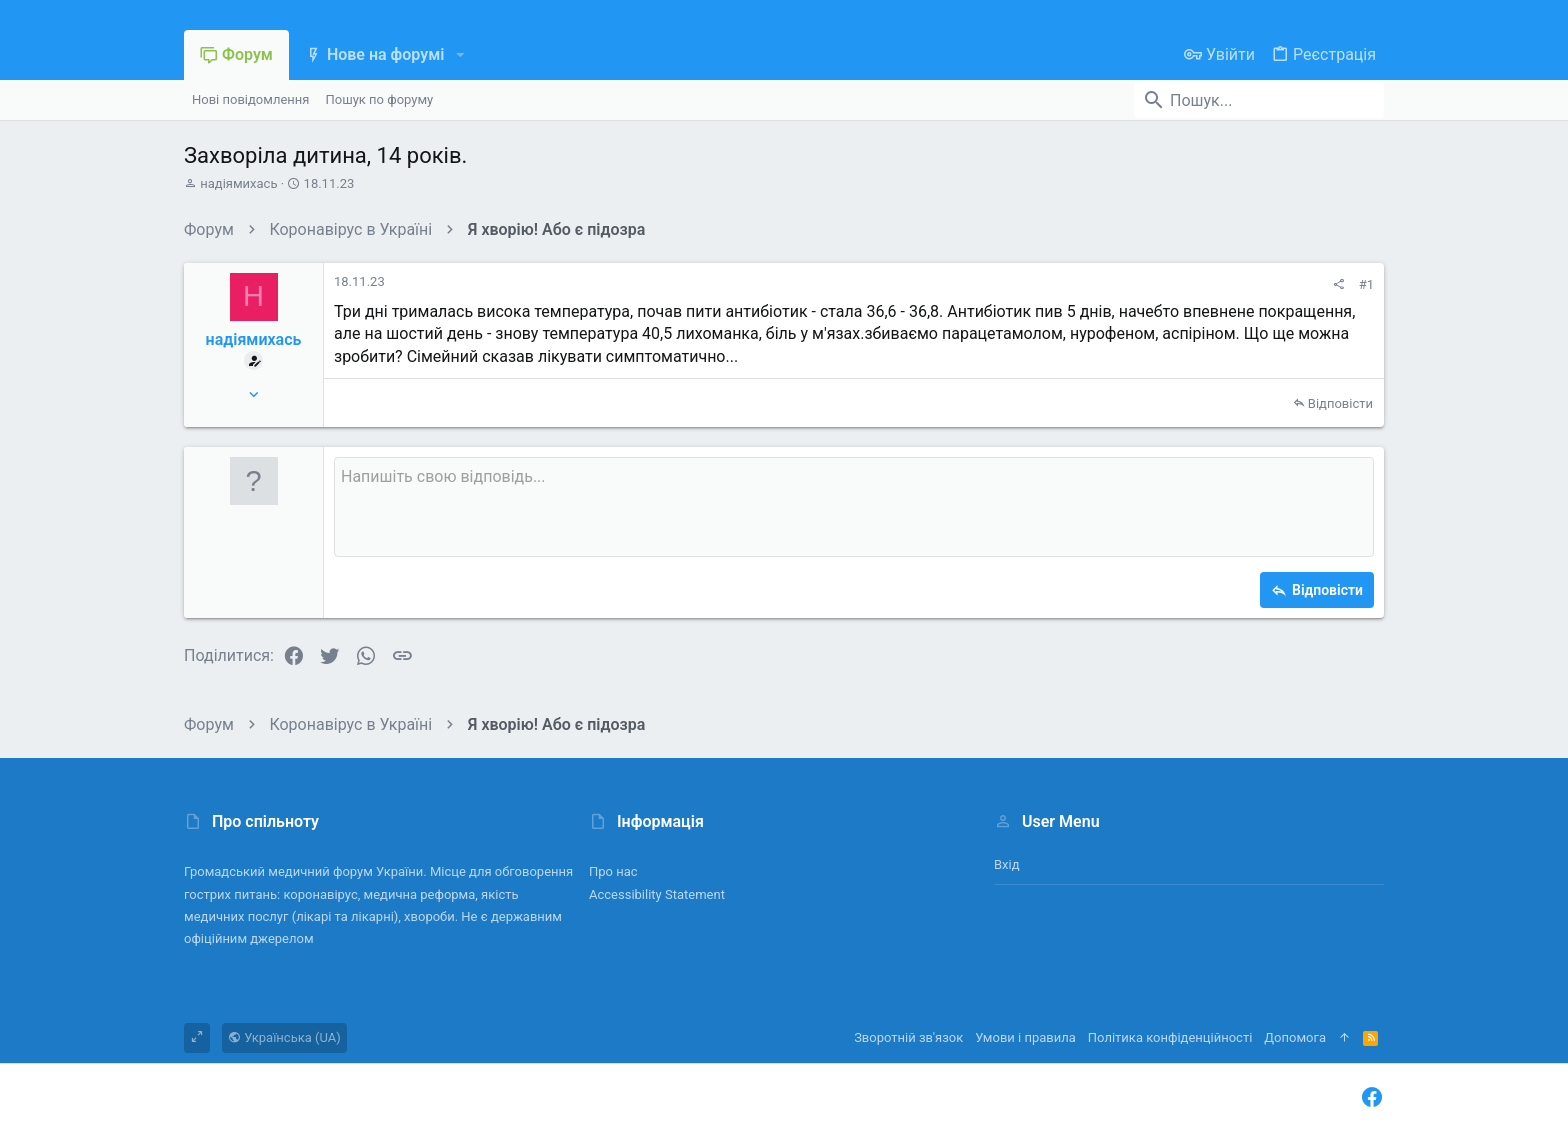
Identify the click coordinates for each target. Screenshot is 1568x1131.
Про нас (613, 871)
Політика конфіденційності (1170, 1037)
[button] (459, 55)
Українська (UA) (284, 1037)
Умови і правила (1025, 1037)
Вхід (1007, 864)
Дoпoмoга (1295, 1037)
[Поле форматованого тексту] (854, 507)
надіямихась (238, 183)
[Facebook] (1372, 1097)
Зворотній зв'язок (908, 1037)
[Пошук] (1259, 100)
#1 (1366, 284)
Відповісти (1340, 403)
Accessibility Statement (657, 894)
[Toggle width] (197, 1038)
